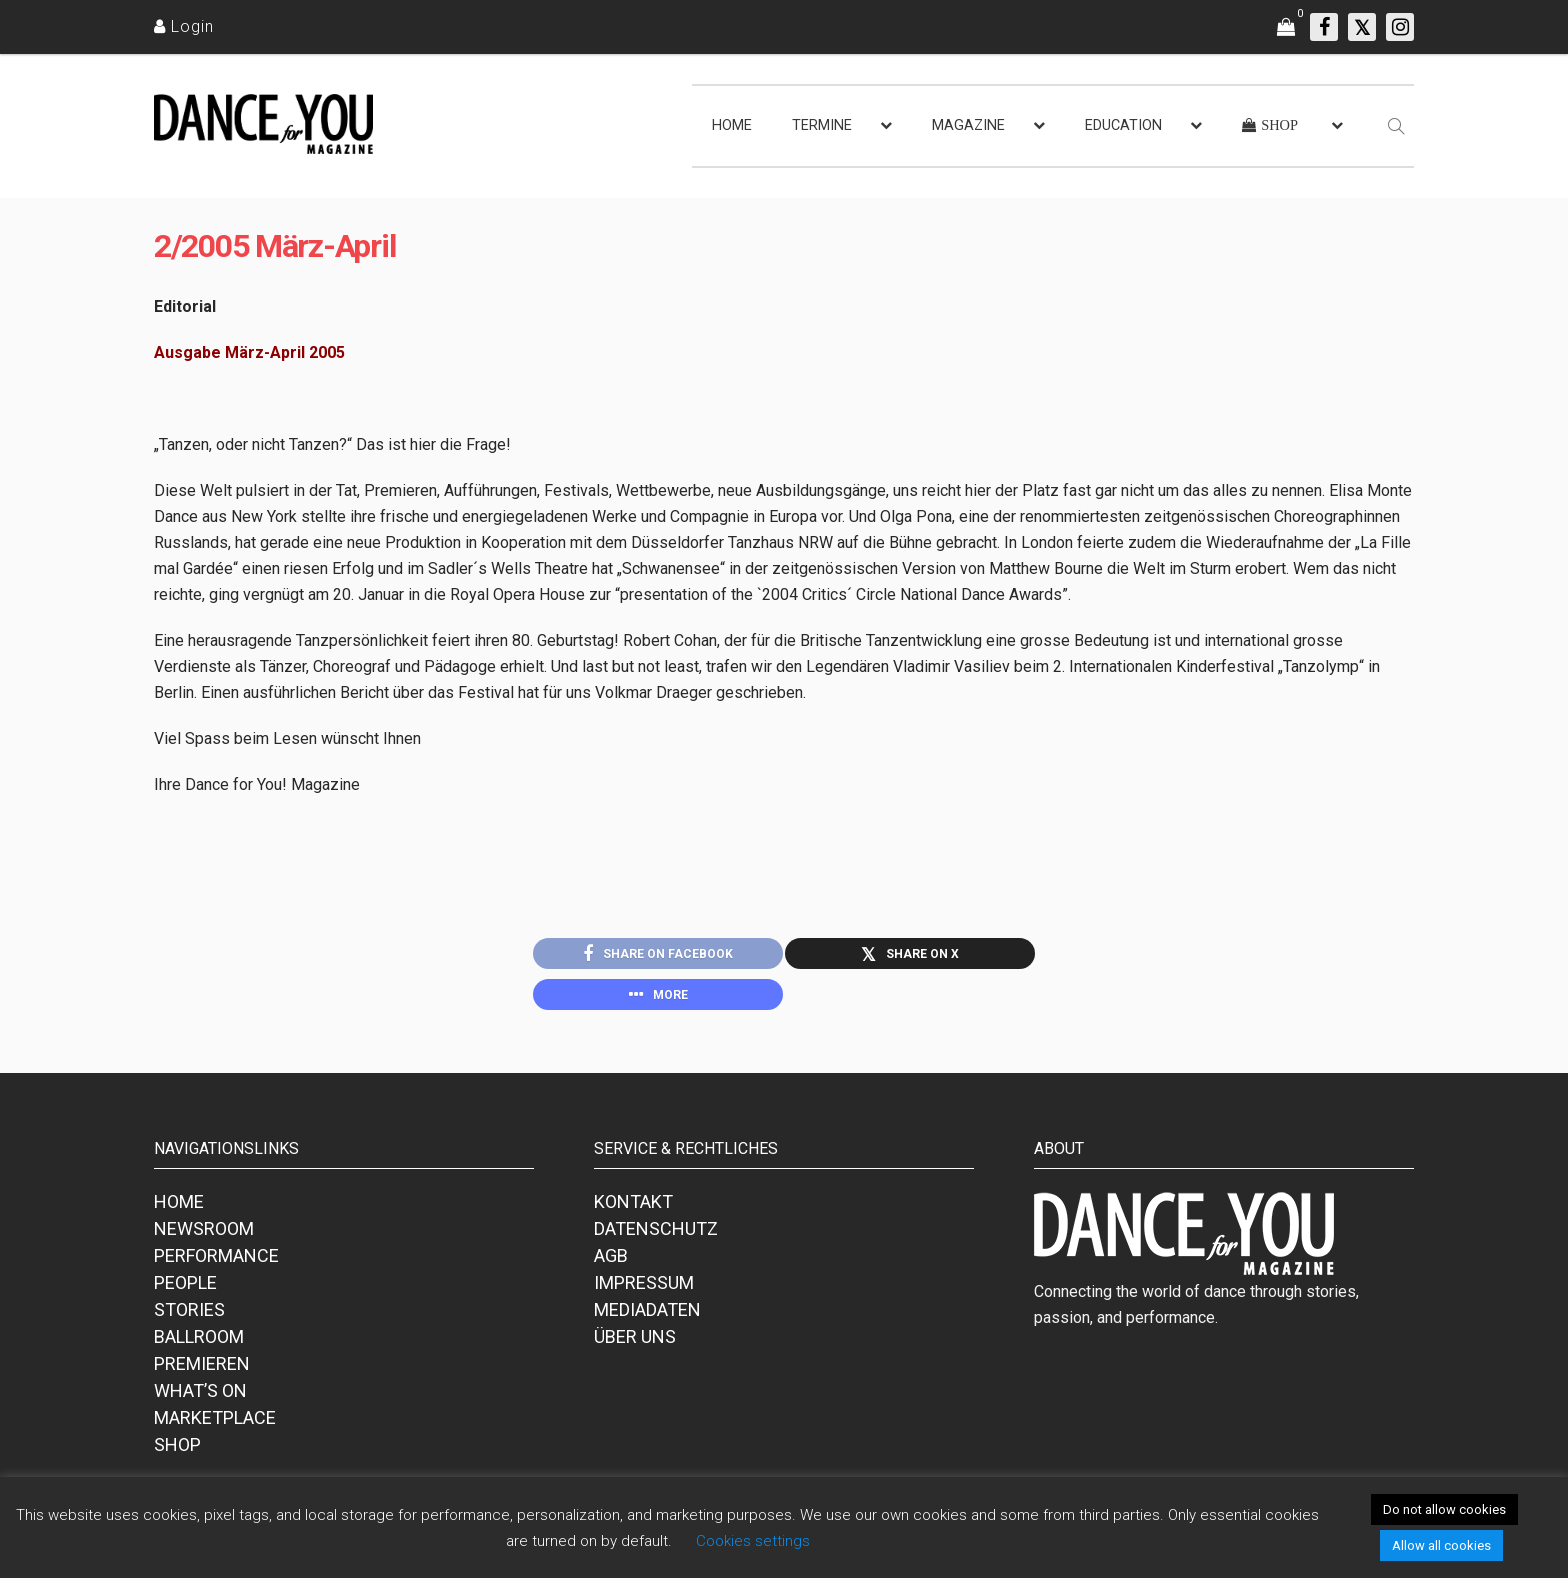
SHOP (177, 1453)
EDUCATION (1123, 125)
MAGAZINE (968, 125)
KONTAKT (633, 1210)
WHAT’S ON (200, 1399)
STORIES (189, 1318)
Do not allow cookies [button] (1444, 1509)
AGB (611, 1264)
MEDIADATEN (647, 1318)
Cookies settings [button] (753, 1541)
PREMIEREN (202, 1372)
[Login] (184, 26)
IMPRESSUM (644, 1291)
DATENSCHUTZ (656, 1237)
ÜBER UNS (635, 1345)
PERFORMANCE (216, 1264)
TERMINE (822, 125)
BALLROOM (199, 1345)
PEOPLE (185, 1291)
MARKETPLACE (215, 1426)
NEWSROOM (204, 1237)
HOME (732, 125)
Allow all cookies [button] (1441, 1545)
